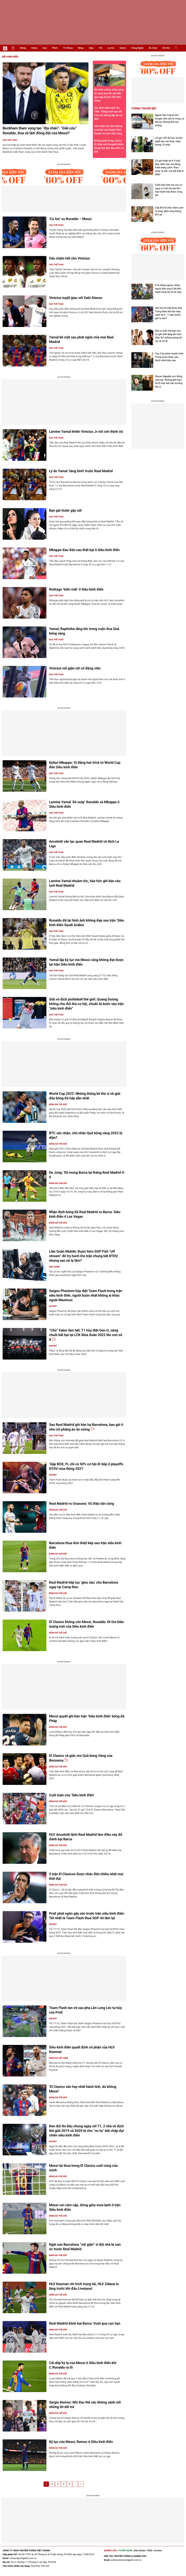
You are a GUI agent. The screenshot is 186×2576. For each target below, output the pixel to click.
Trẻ (100, 48)
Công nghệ (137, 48)
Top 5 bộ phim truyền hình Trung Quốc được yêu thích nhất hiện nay (169, 357)
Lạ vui (110, 48)
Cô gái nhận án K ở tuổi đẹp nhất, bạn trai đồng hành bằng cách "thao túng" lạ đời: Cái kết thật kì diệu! (169, 167)
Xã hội (166, 48)
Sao (45, 48)
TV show (68, 48)
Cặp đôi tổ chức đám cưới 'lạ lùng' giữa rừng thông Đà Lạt (169, 211)
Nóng (23, 48)
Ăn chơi (153, 48)
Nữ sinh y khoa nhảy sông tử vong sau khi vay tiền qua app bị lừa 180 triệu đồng (109, 83)
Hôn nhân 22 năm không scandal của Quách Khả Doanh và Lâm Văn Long (108, 129)
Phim (55, 48)
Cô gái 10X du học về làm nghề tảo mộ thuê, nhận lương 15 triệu (169, 141)
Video (34, 48)
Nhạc (81, 48)
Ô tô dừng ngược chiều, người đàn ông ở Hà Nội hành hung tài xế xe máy (168, 289)
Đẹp (91, 48)
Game (122, 48)
